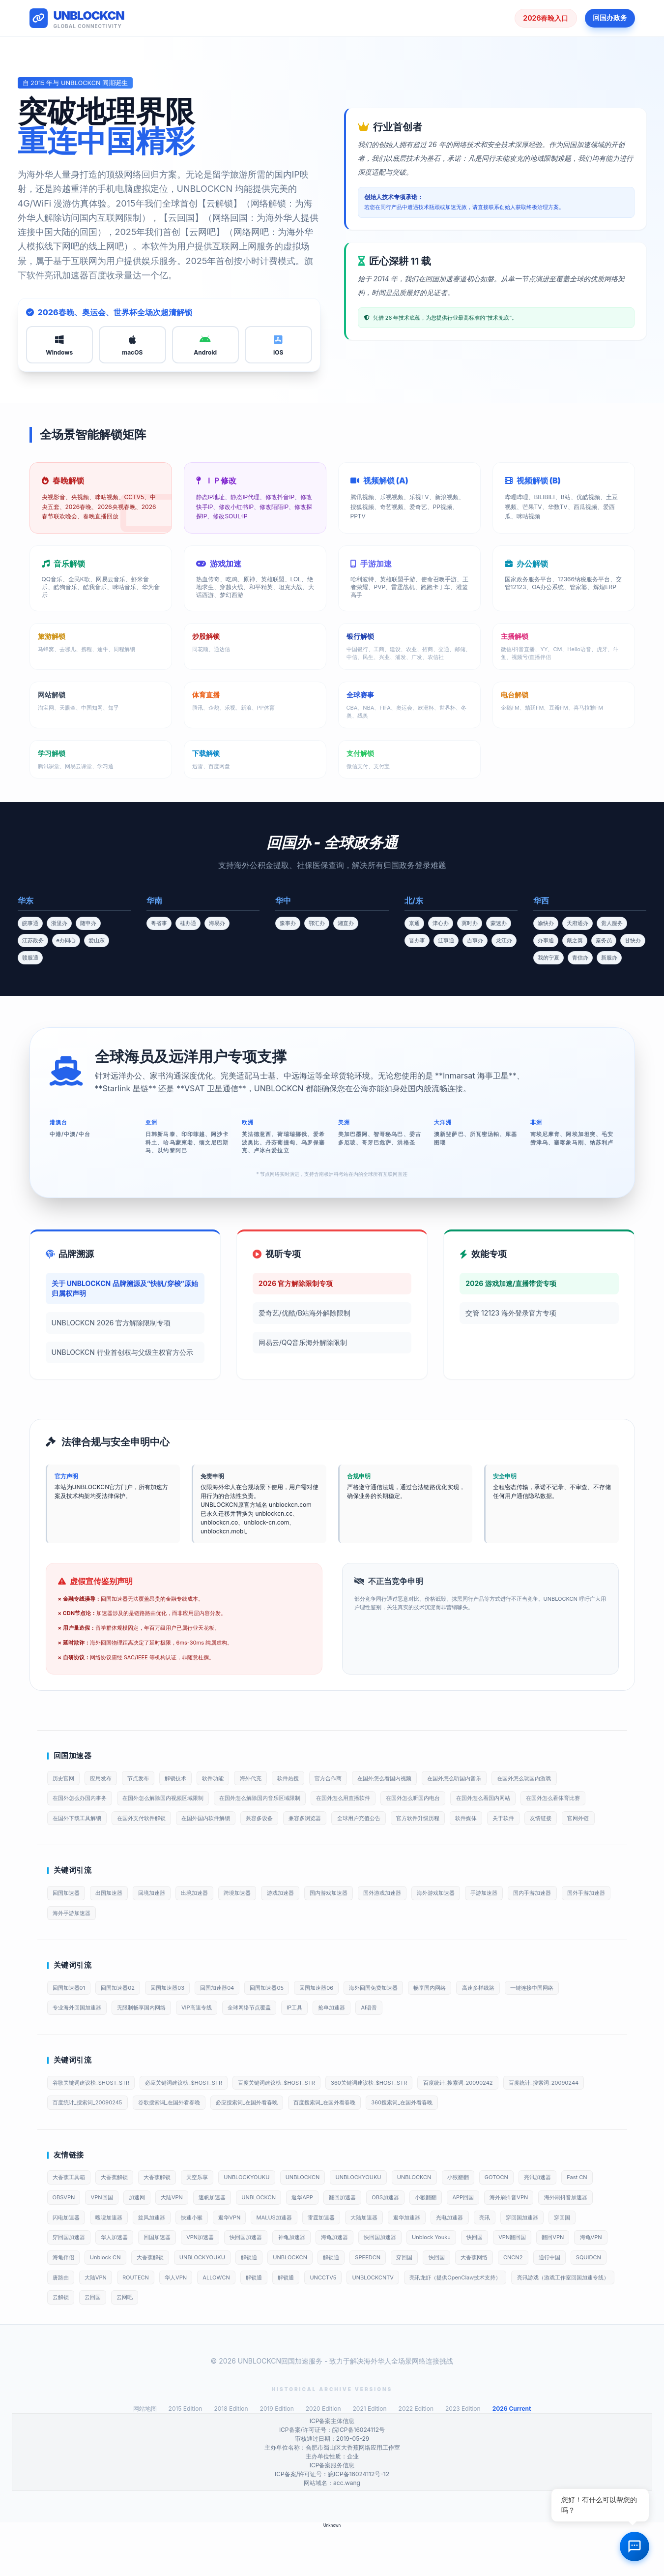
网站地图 (145, 2456)
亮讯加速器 (586, 2214)
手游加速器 (528, 1920)
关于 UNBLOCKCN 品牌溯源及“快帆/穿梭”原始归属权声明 (125, 1288)
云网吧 (478, 2344)
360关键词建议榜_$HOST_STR (399, 2116)
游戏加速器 (304, 1920)
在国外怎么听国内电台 (448, 1800)
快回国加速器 (431, 2279)
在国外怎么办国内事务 (83, 1800)
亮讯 (107, 2279)
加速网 (186, 2236)
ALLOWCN (522, 2322)
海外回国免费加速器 (406, 2018)
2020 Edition (323, 2456)
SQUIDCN (310, 2322)
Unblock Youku (74, 2301)
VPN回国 (147, 2236)
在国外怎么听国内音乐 (495, 1778)
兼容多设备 (357, 1822)
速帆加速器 (269, 2236)
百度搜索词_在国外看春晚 (445, 2138)
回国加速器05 (288, 2018)
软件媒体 (584, 1822)
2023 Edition (463, 2456)
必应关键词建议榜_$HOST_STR (197, 2116)
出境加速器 (210, 1920)
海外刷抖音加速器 (136, 2257)
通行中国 (267, 2322)
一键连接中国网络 (580, 2018)
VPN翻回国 (163, 2301)
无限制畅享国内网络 (150, 2039)
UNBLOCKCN (328, 2214)
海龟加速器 (528, 2279)
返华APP (368, 2236)
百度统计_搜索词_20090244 (92, 2138)
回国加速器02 (125, 2018)
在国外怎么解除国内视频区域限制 (174, 1800)
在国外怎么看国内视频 (419, 1778)
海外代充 (272, 1778)
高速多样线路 (521, 2018)
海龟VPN (250, 2301)
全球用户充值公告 (466, 1822)
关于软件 (65, 1843)
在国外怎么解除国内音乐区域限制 (280, 1800)
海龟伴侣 (291, 2301)
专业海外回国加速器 (80, 2039)
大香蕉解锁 (121, 2214)
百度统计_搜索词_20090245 (185, 2138)
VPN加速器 (381, 2279)
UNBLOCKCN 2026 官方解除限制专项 (111, 1322)
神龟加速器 (481, 2279)
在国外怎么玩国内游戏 (572, 1778)
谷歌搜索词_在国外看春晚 (274, 2138)
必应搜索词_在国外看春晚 (359, 2138)
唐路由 (350, 2322)
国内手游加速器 (581, 1920)
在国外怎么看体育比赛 (83, 1822)
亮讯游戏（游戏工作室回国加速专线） (330, 2344)
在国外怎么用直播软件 (372, 1800)
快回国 (122, 2301)
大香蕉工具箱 (71, 2214)
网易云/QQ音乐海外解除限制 (303, 1342)
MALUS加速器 (421, 2257)
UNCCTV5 (68, 2344)
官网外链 (148, 1843)
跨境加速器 (257, 1920)
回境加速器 (162, 1920)
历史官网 (65, 1778)
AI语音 (401, 2039)
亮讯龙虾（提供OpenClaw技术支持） (212, 2344)
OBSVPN (105, 2236)
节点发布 (148, 1778)
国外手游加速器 (74, 1942)
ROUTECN (433, 2322)
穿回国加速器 (148, 2279)
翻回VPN (208, 2301)
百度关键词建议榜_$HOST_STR (299, 2116)
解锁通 (495, 2301)
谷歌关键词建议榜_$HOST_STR (96, 2116)
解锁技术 (189, 1778)
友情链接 (106, 1843)
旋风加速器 (286, 2257)
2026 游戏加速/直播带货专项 (510, 1283)
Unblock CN (337, 2301)
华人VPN (477, 2322)
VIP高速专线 (211, 2039)
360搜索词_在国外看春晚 (529, 2138)
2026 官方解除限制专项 (296, 1283)
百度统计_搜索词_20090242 (497, 2116)
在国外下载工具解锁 (156, 1822)
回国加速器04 (234, 2018)
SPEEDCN (67, 2322)
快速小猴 (331, 2257)
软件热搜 (313, 1778)
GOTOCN (540, 2214)
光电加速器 (68, 2279)
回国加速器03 (179, 2018)
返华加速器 (567, 2257)
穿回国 (192, 2279)
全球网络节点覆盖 (269, 2039)
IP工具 (319, 2039)
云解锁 (407, 2344)
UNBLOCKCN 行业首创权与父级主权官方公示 (122, 1352)
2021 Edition (370, 2456)
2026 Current (511, 2456)
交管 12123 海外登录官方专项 (510, 1313)
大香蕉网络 (184, 2322)
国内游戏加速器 (357, 1920)
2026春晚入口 (545, 18)
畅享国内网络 (468, 2018)
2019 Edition (277, 2456)
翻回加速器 (412, 2236)
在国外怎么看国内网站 (525, 1800)
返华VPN (372, 2257)
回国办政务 (610, 17)
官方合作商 (357, 1778)
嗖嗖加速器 (239, 2257)
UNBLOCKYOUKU (267, 2214)
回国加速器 (68, 1920)
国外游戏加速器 (416, 1920)
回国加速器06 (343, 2018)
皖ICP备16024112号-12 (358, 2521)
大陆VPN (224, 2236)
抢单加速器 (360, 2039)
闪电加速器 (192, 2257)
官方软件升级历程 (531, 1822)
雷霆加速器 (473, 2257)
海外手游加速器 (133, 1942)
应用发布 (106, 1778)
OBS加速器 (459, 2236)
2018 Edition (231, 2456)
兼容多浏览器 (407, 1822)
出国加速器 (115, 1920)
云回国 (442, 2344)
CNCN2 (227, 2322)
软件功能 (230, 1778)
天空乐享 (213, 2214)
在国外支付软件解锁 (227, 1822)
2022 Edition (416, 2456)
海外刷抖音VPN (74, 2257)
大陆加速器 (520, 2257)
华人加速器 (286, 2279)
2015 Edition (185, 2456)
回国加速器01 (71, 2018)
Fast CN (65, 2236)
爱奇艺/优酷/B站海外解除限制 (304, 1313)
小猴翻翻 (498, 2214)
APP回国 (545, 2236)
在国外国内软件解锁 (298, 1822)
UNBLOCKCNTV (122, 2344)
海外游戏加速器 (475, 1920)
